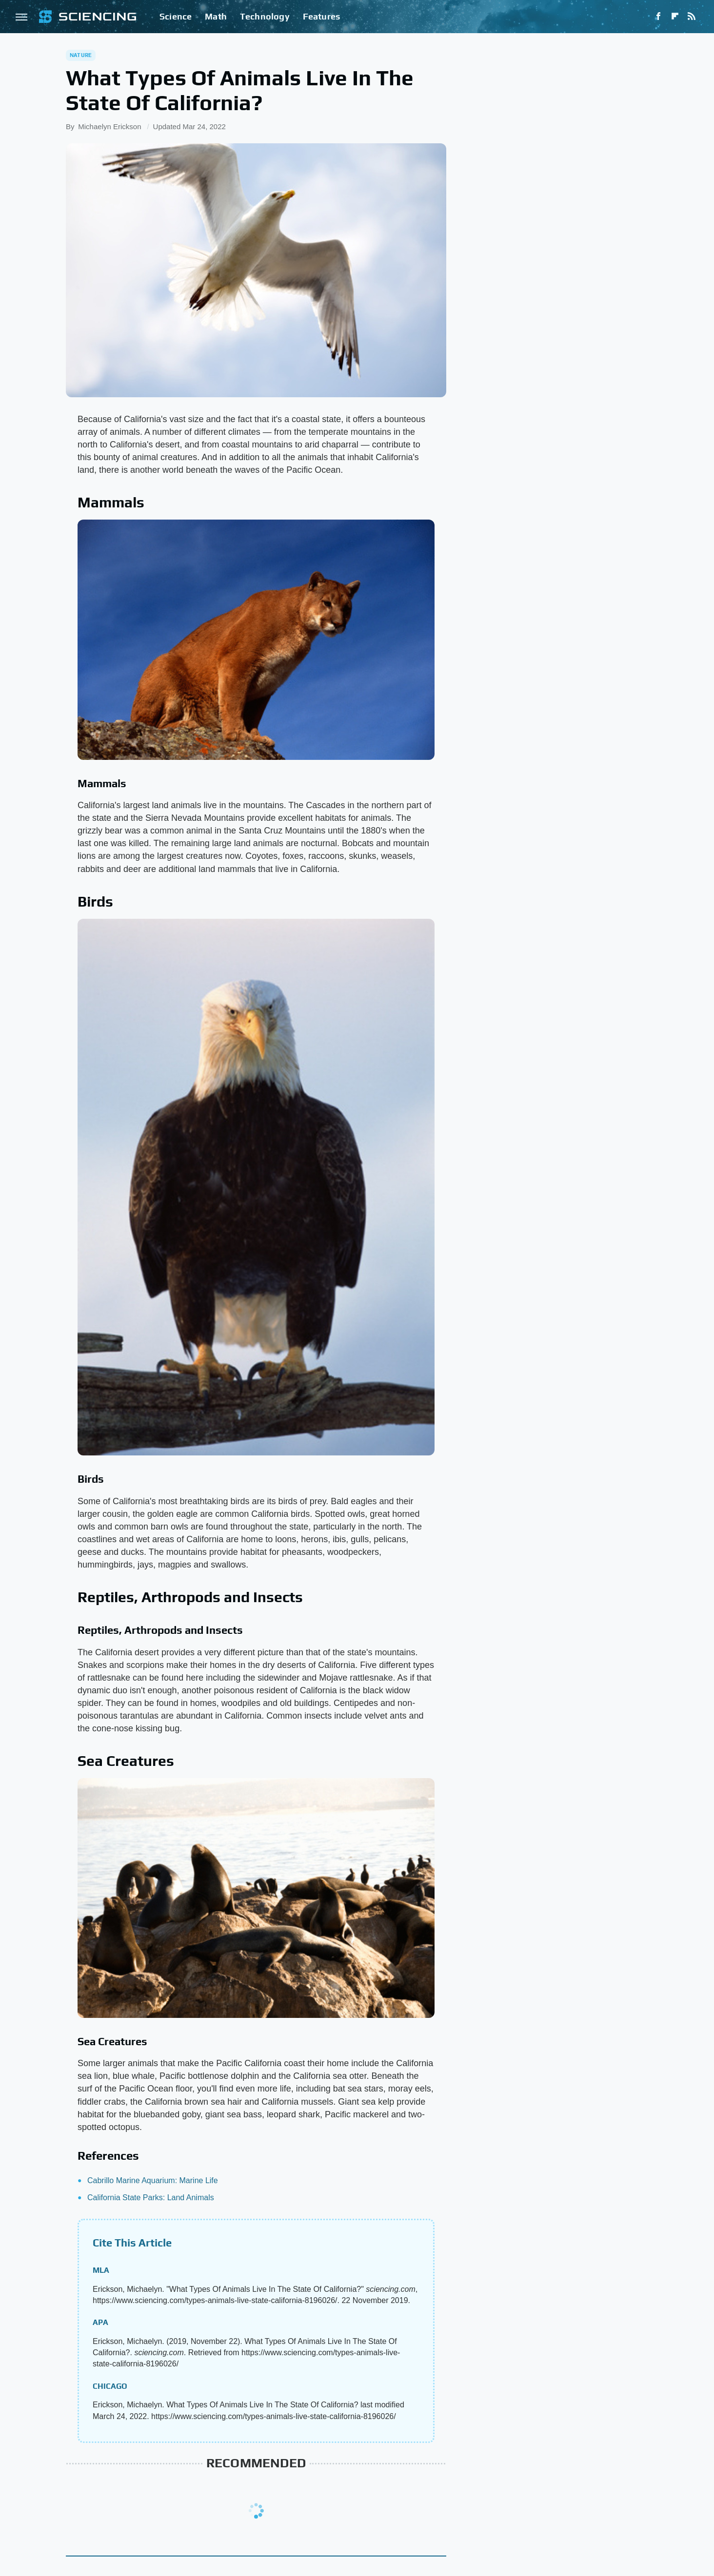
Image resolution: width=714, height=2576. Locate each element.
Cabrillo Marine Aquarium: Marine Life (152, 2180)
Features (321, 16)
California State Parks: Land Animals (150, 2197)
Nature (81, 55)
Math (216, 16)
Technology (265, 16)
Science (175, 16)
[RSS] (691, 16)
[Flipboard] (675, 16)
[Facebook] (658, 16)
